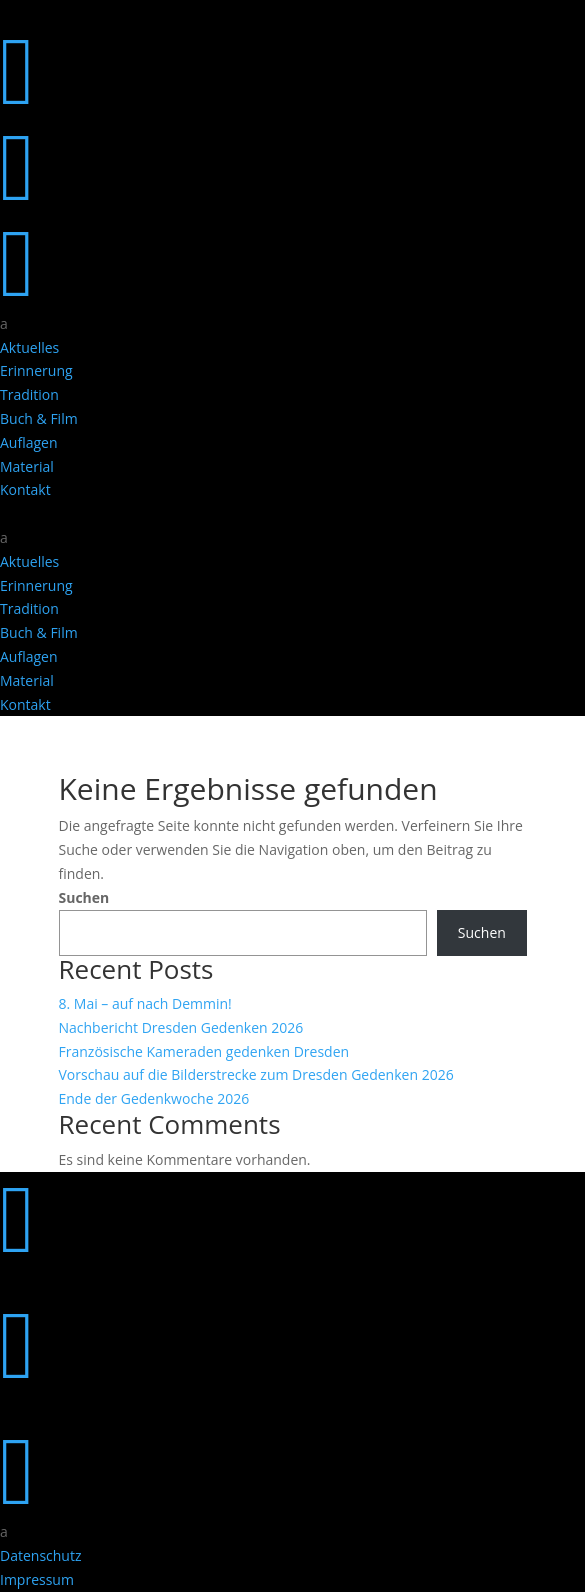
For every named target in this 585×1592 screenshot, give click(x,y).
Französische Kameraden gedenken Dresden (204, 1051)
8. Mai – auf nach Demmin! (145, 1003)
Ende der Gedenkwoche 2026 (154, 1098)
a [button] (4, 323)
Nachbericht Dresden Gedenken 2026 (181, 1027)
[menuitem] (292, 324)
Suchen (84, 897)
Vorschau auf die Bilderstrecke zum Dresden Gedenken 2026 (256, 1074)
